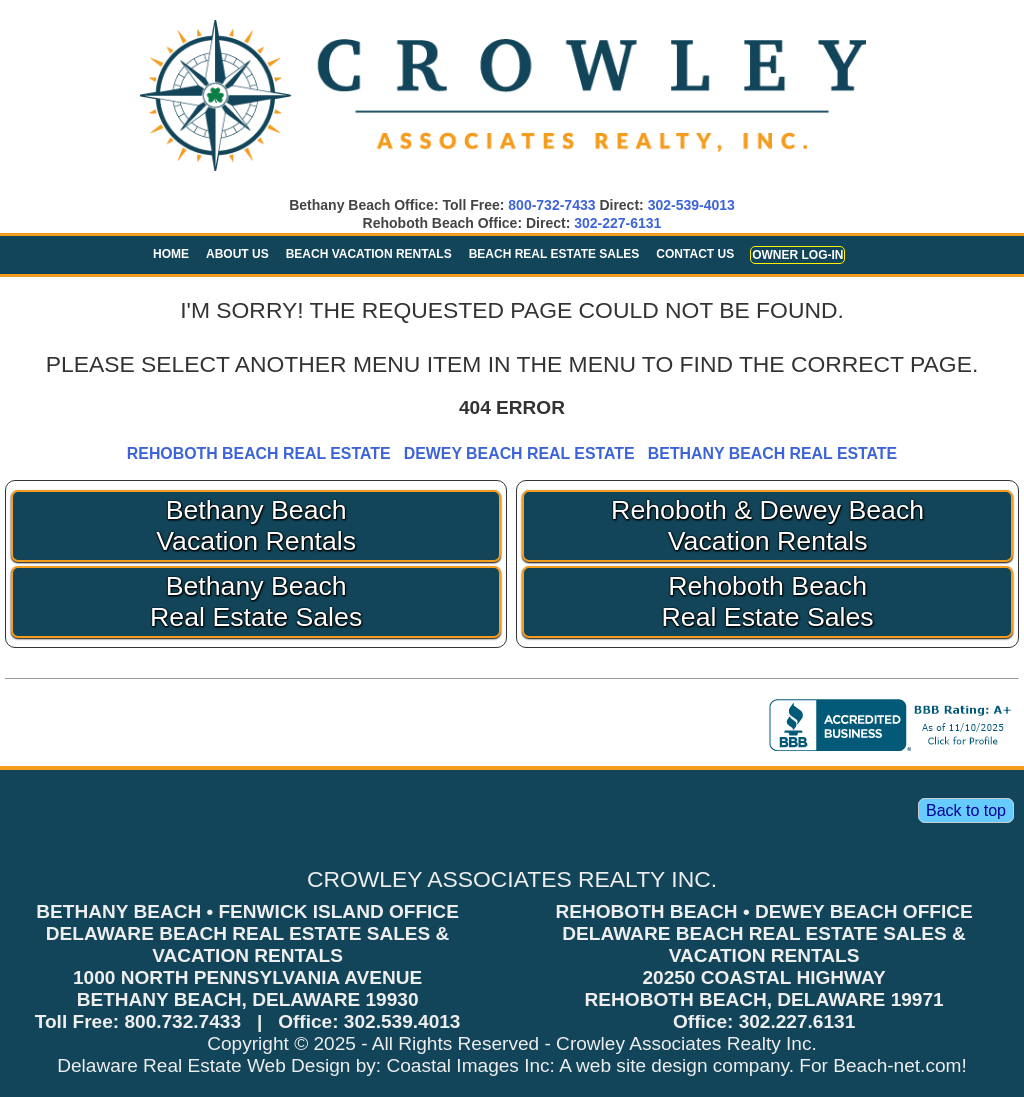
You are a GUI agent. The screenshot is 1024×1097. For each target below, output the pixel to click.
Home (171, 254)
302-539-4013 (691, 205)
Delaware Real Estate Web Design (203, 1065)
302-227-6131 (617, 223)
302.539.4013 (402, 1021)
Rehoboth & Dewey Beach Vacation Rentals (767, 525)
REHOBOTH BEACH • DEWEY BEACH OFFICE (763, 911)
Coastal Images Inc (467, 1065)
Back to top (966, 810)
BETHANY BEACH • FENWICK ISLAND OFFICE (247, 911)
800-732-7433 (551, 205)
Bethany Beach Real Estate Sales (256, 601)
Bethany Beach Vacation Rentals (256, 525)
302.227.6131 (797, 1021)
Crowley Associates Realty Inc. (686, 1043)
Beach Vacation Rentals (369, 254)
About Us (237, 254)
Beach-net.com (897, 1065)
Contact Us (695, 254)
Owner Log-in (797, 255)
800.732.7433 (182, 1021)
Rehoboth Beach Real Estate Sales (768, 601)
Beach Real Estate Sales (554, 254)
